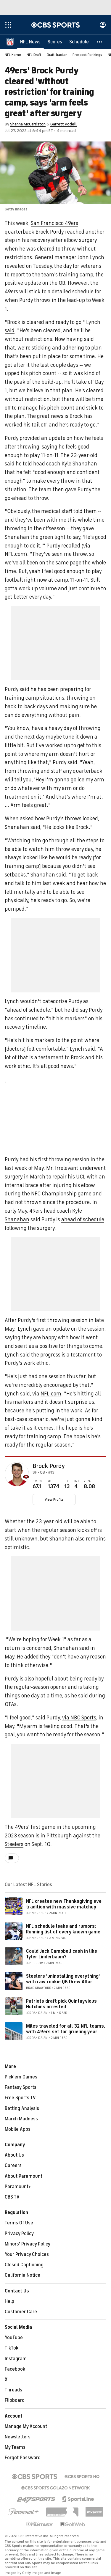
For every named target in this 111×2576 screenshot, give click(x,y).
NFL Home (13, 55)
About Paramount (23, 2176)
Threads (13, 2390)
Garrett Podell (63, 124)
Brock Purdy (50, 232)
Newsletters (17, 2437)
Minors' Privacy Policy (27, 2244)
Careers (13, 2166)
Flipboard (15, 2400)
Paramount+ (18, 2187)
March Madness (21, 2119)
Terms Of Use (19, 2223)
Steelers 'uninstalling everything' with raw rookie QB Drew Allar (63, 1979)
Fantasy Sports (20, 2087)
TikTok (11, 2348)
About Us (14, 2155)
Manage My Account (26, 2426)
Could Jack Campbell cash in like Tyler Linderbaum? (61, 1954)
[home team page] (26, 1477)
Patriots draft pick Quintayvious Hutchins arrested (61, 2004)
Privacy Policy (19, 2234)
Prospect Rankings (87, 55)
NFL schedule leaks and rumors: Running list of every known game (63, 1929)
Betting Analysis (22, 2108)
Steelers (14, 1844)
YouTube (14, 2338)
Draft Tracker (57, 55)
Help (9, 2301)
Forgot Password (23, 2458)
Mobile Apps (17, 2129)
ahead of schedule (82, 1219)
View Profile (54, 1499)
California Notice (22, 2275)
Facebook (15, 2369)
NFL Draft (34, 55)
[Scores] (55, 41)
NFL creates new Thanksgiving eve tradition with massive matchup (64, 1904)
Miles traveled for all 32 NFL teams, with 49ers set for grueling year (65, 2029)
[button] (99, 41)
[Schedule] (79, 41)
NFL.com (51, 1393)
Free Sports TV (20, 2098)
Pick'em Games (21, 2077)
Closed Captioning (24, 2265)
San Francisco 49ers (54, 223)
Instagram (16, 2359)
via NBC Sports (79, 1717)
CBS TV (12, 2197)
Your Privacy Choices (27, 2254)
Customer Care (21, 2312)
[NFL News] (30, 41)
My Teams (15, 2447)
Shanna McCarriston (28, 124)
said (10, 330)
